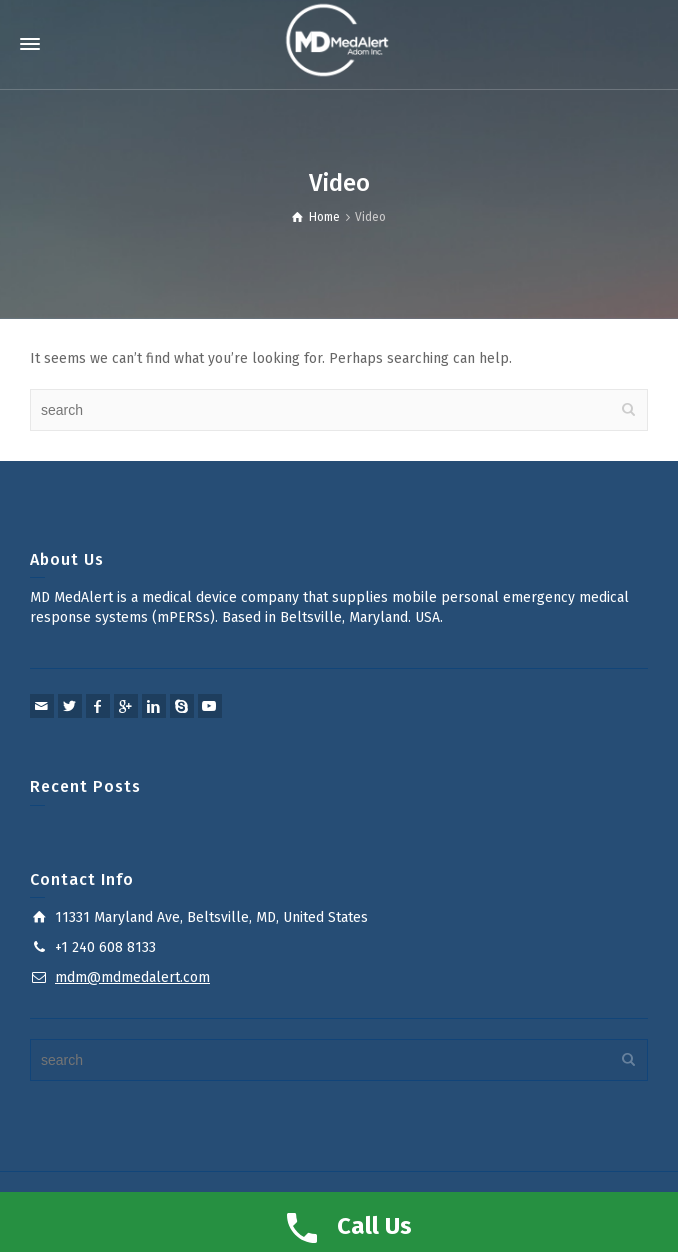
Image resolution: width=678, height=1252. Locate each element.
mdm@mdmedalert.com (132, 977)
